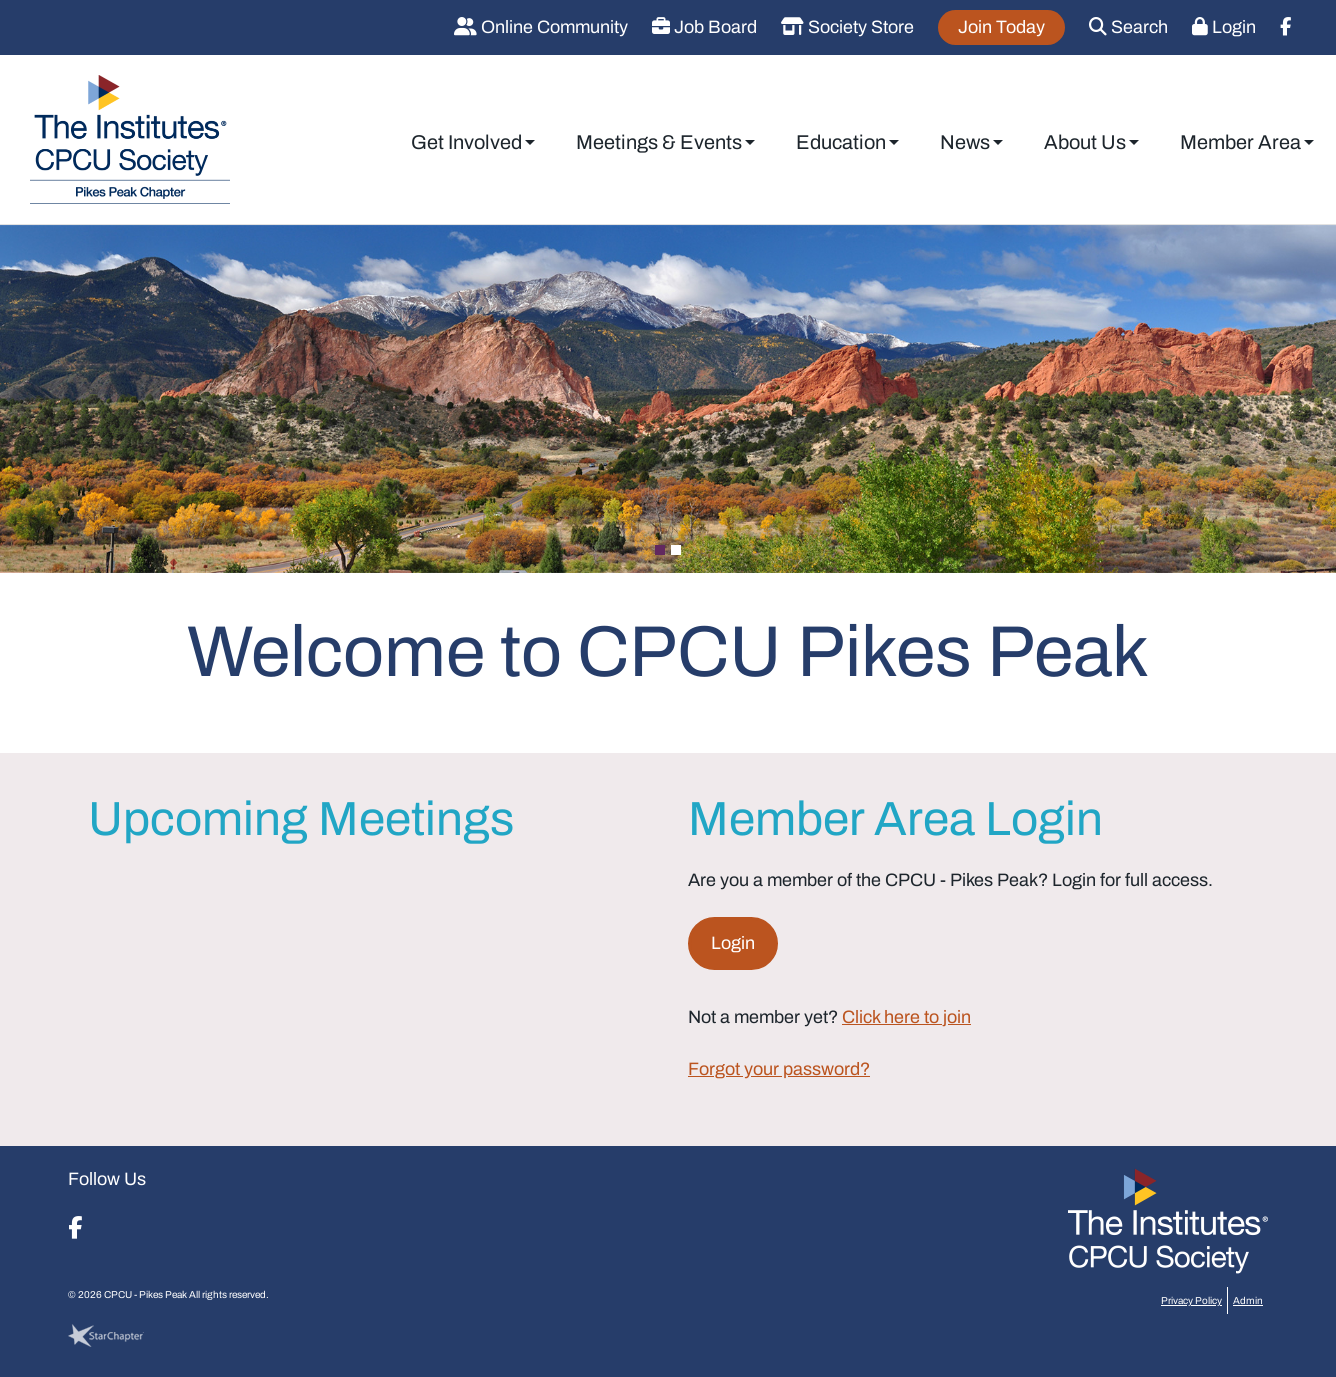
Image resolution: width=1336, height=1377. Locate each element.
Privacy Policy (1191, 1300)
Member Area (1240, 142)
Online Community (541, 27)
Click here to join (906, 1017)
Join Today (1001, 27)
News (965, 142)
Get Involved (466, 142)
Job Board (704, 27)
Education (841, 142)
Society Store (847, 27)
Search (1128, 27)
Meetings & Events (659, 142)
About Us (1085, 142)
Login (1224, 27)
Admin (1248, 1300)
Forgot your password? (779, 1069)
